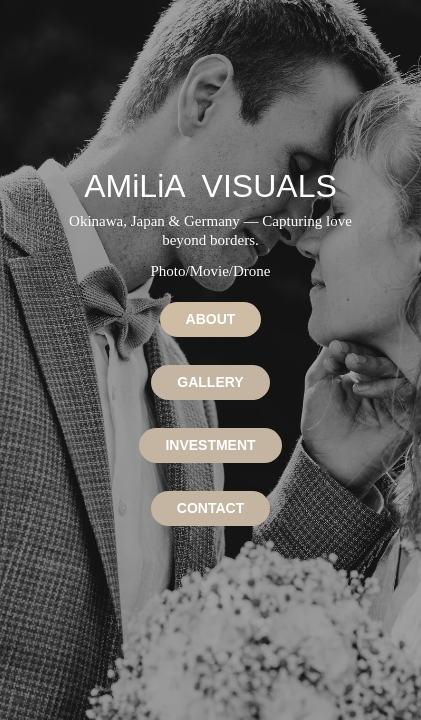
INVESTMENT (210, 445)
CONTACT (210, 508)
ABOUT (211, 319)
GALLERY (210, 382)
